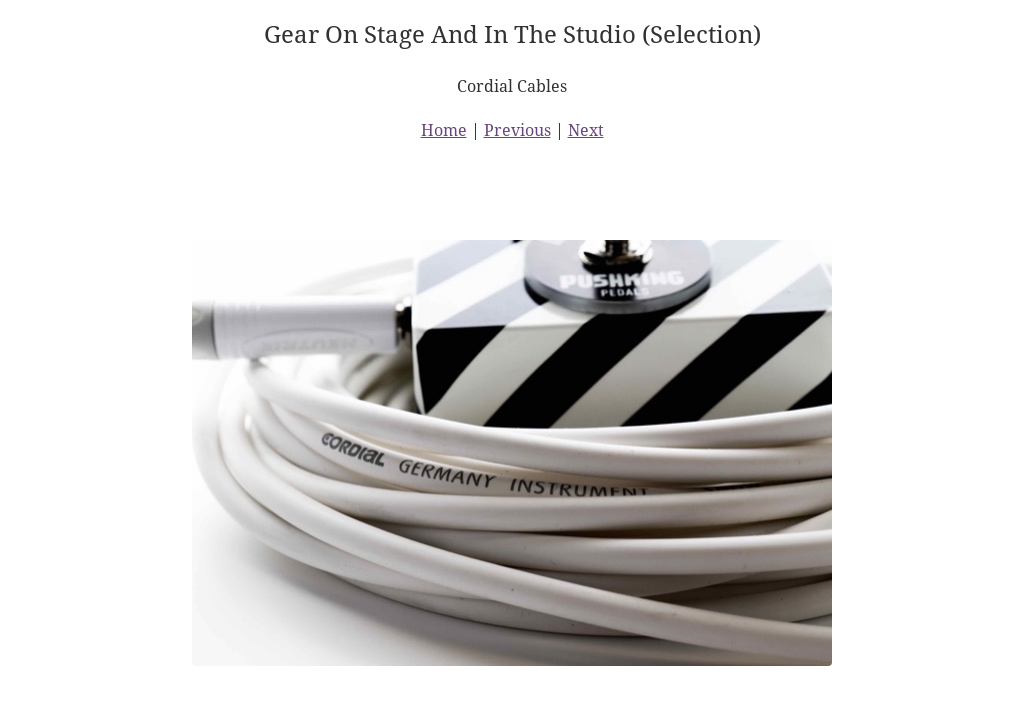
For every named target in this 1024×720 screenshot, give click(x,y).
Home (444, 130)
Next (586, 130)
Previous (517, 130)
